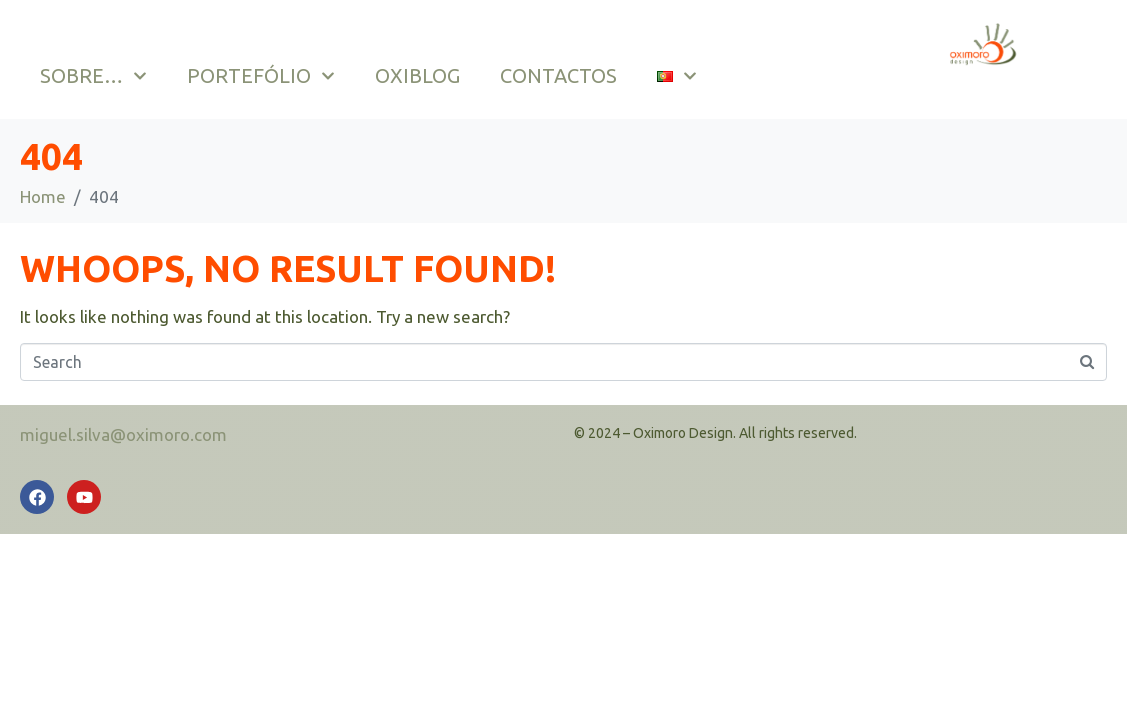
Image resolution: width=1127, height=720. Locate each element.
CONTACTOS (558, 75)
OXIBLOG (417, 75)
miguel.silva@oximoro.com (123, 434)
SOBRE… (93, 76)
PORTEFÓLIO (261, 76)
